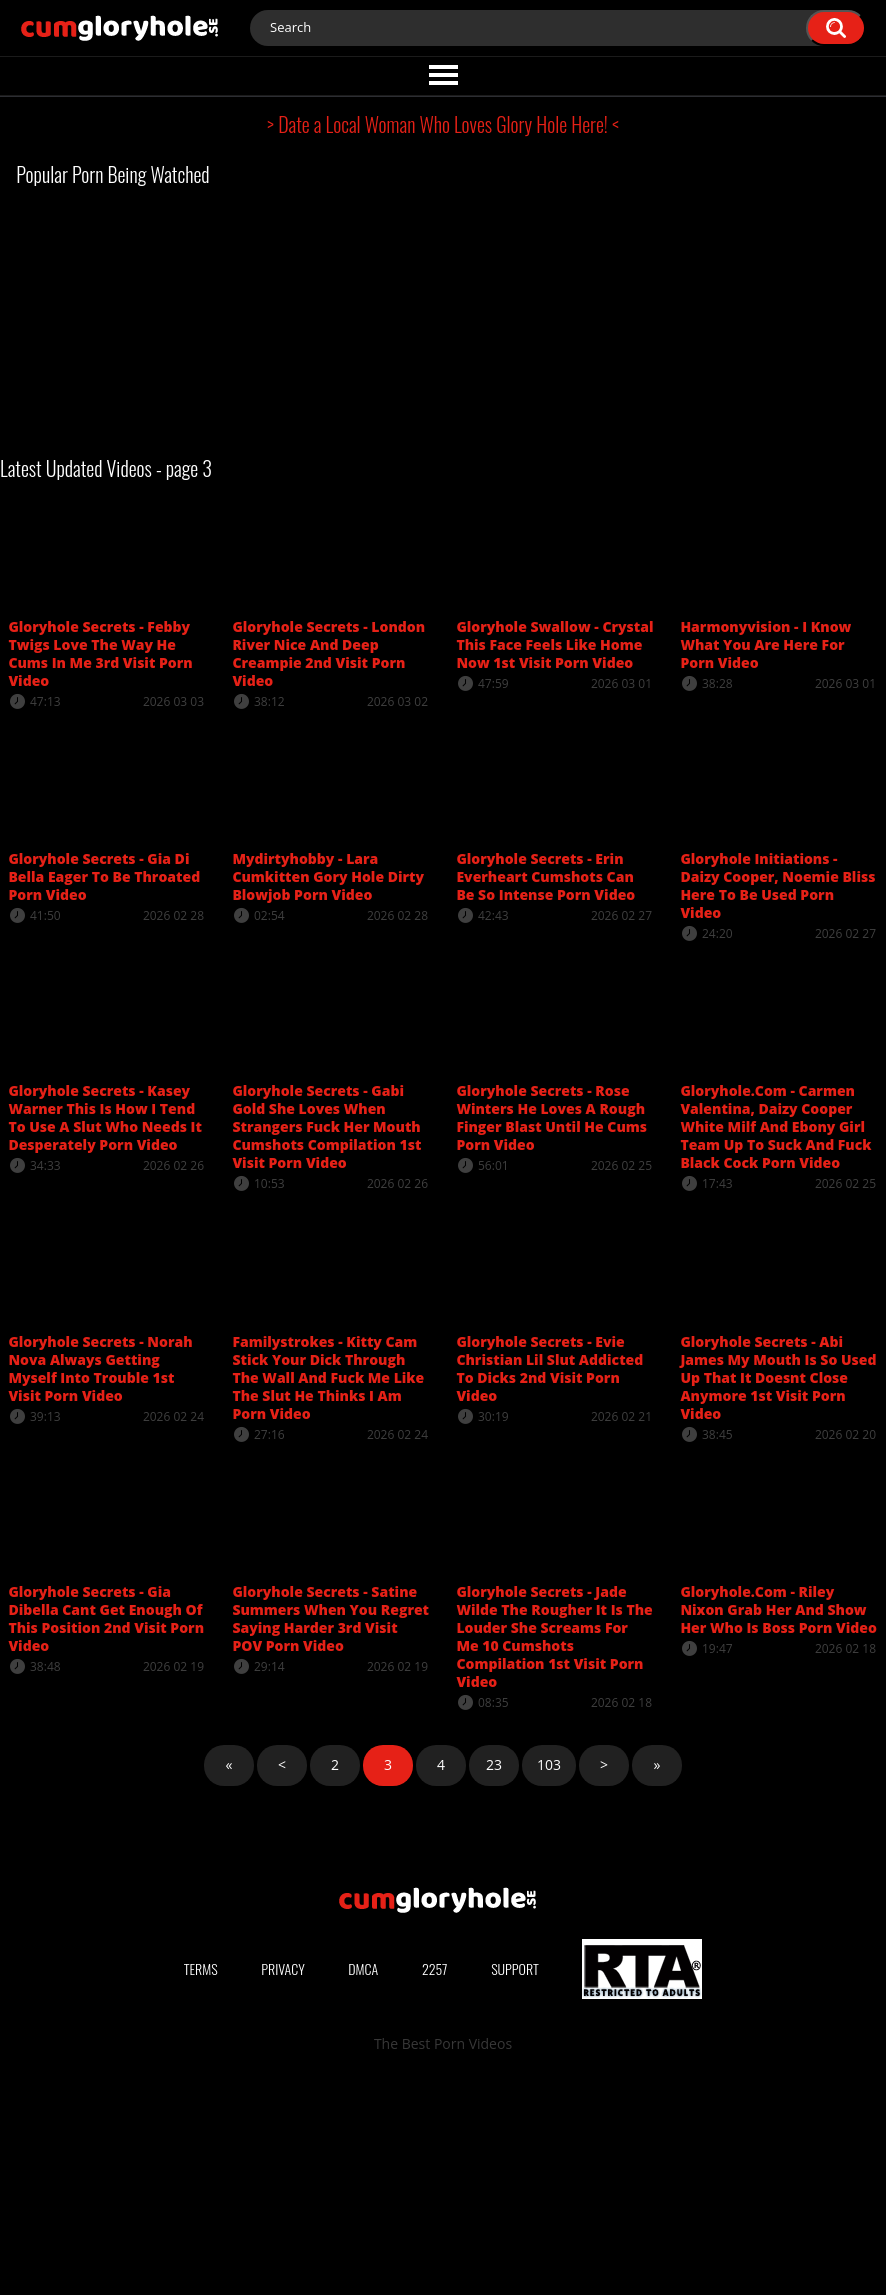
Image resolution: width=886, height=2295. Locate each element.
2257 (435, 2180)
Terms (201, 2180)
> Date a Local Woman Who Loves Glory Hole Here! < (443, 124)
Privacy (283, 2180)
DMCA (363, 2180)
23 (494, 1764)
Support (515, 2180)
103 (549, 1764)
